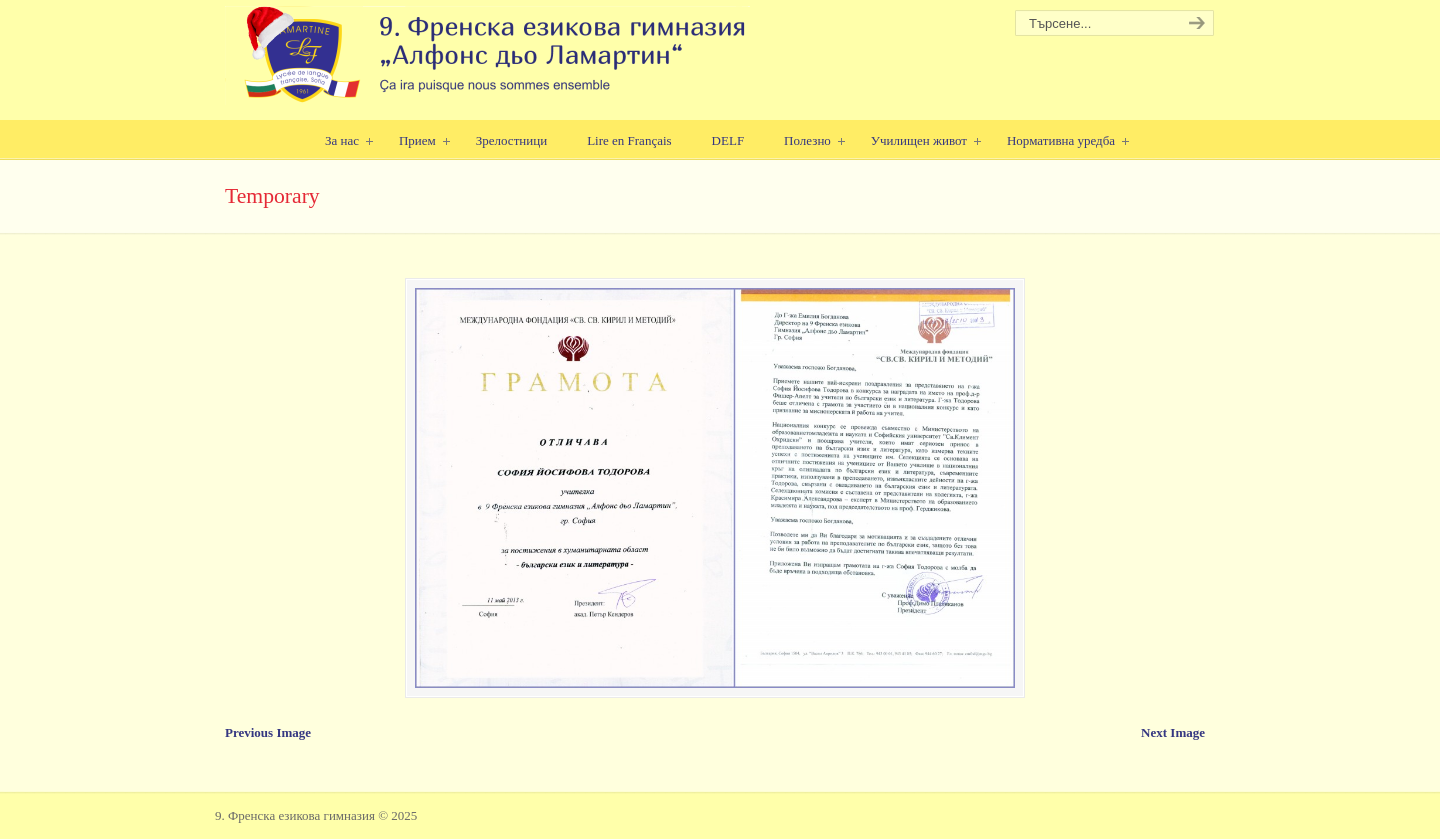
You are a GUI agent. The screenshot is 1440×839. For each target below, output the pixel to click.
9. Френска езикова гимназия (487, 55)
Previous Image (268, 732)
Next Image (1173, 732)
